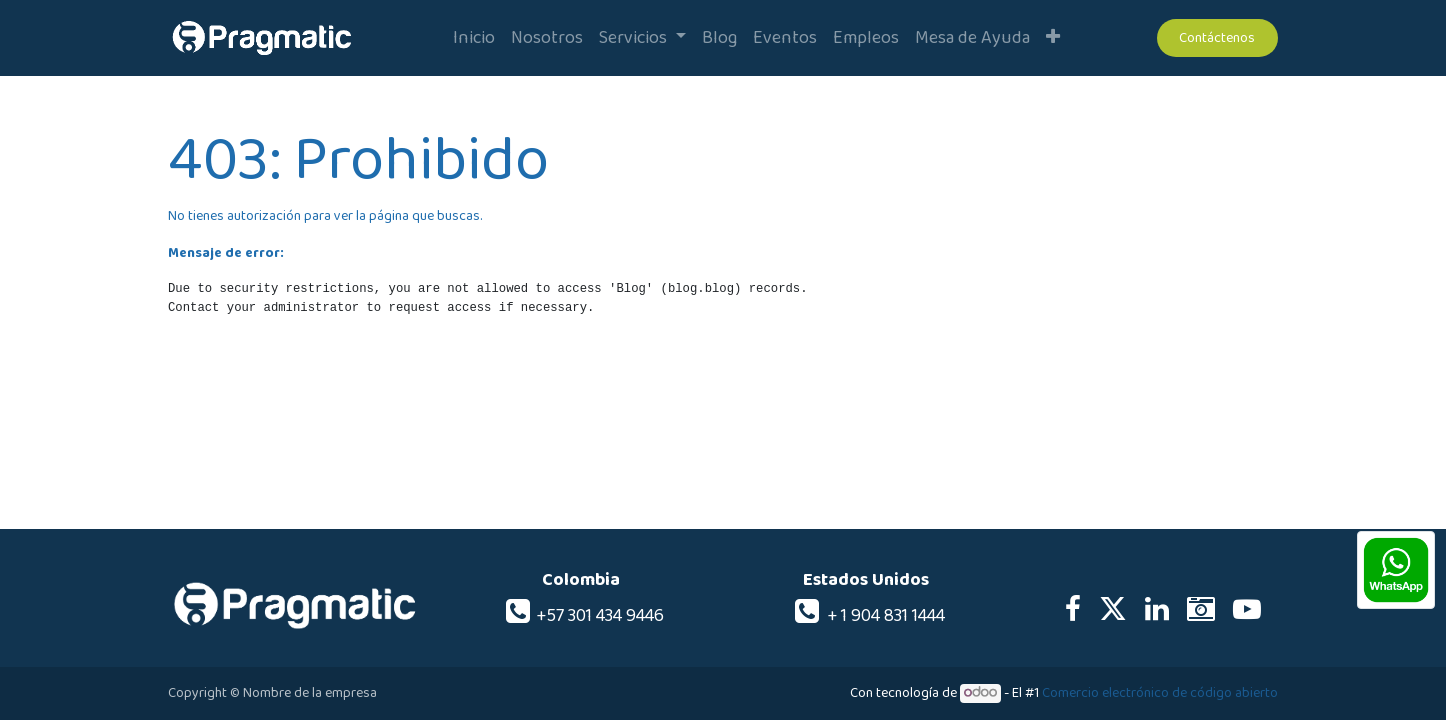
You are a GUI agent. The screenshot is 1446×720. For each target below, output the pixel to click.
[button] (1053, 38)
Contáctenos (1217, 38)
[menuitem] (474, 38)
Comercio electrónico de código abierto (1160, 693)
